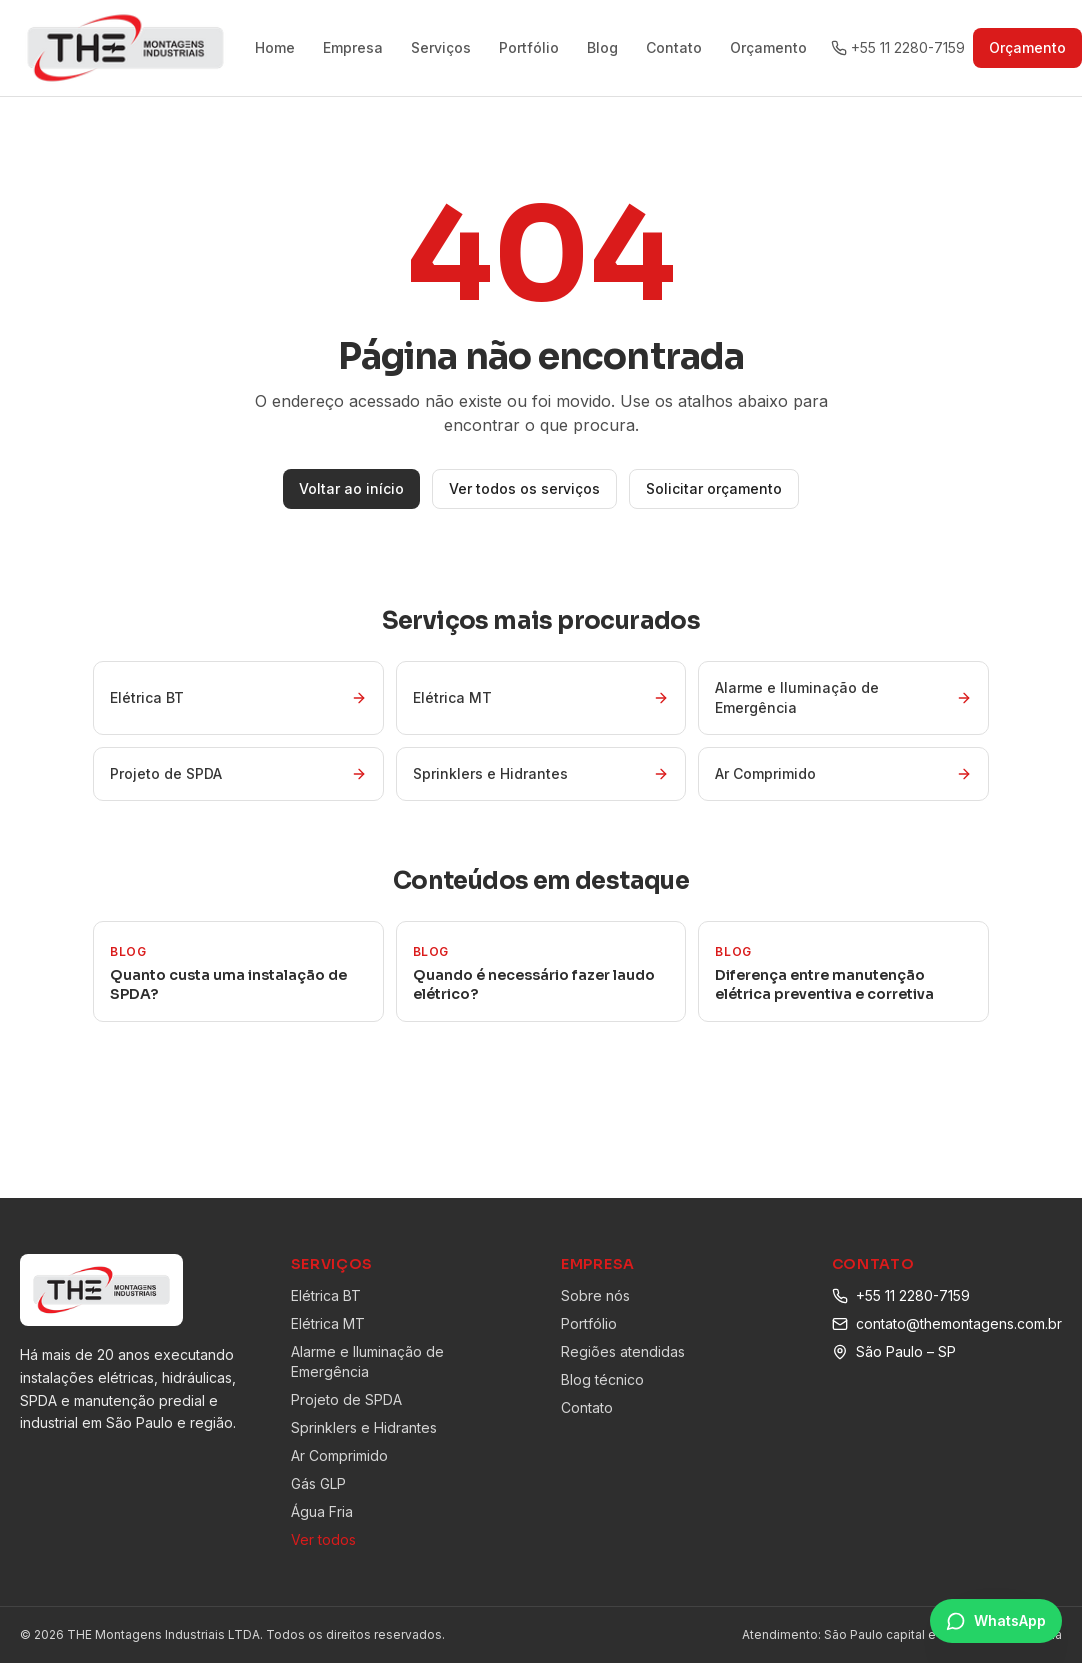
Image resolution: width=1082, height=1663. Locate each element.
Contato (674, 47)
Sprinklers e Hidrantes (364, 1427)
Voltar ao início (351, 488)
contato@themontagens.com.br (959, 1323)
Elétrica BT (326, 1295)
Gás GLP (318, 1483)
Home (275, 47)
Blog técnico (602, 1379)
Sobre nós (595, 1295)
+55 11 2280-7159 (913, 1295)
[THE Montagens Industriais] (125, 48)
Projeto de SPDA (346, 1399)
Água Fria (322, 1511)
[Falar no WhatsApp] (996, 1621)
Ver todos (323, 1539)
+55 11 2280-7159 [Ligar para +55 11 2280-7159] (898, 47)
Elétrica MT (328, 1323)
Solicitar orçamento (714, 488)
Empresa (353, 47)
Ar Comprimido (339, 1455)
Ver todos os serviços (524, 488)
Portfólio (529, 47)
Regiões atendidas (623, 1351)
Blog (602, 47)
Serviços (441, 47)
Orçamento (768, 47)
